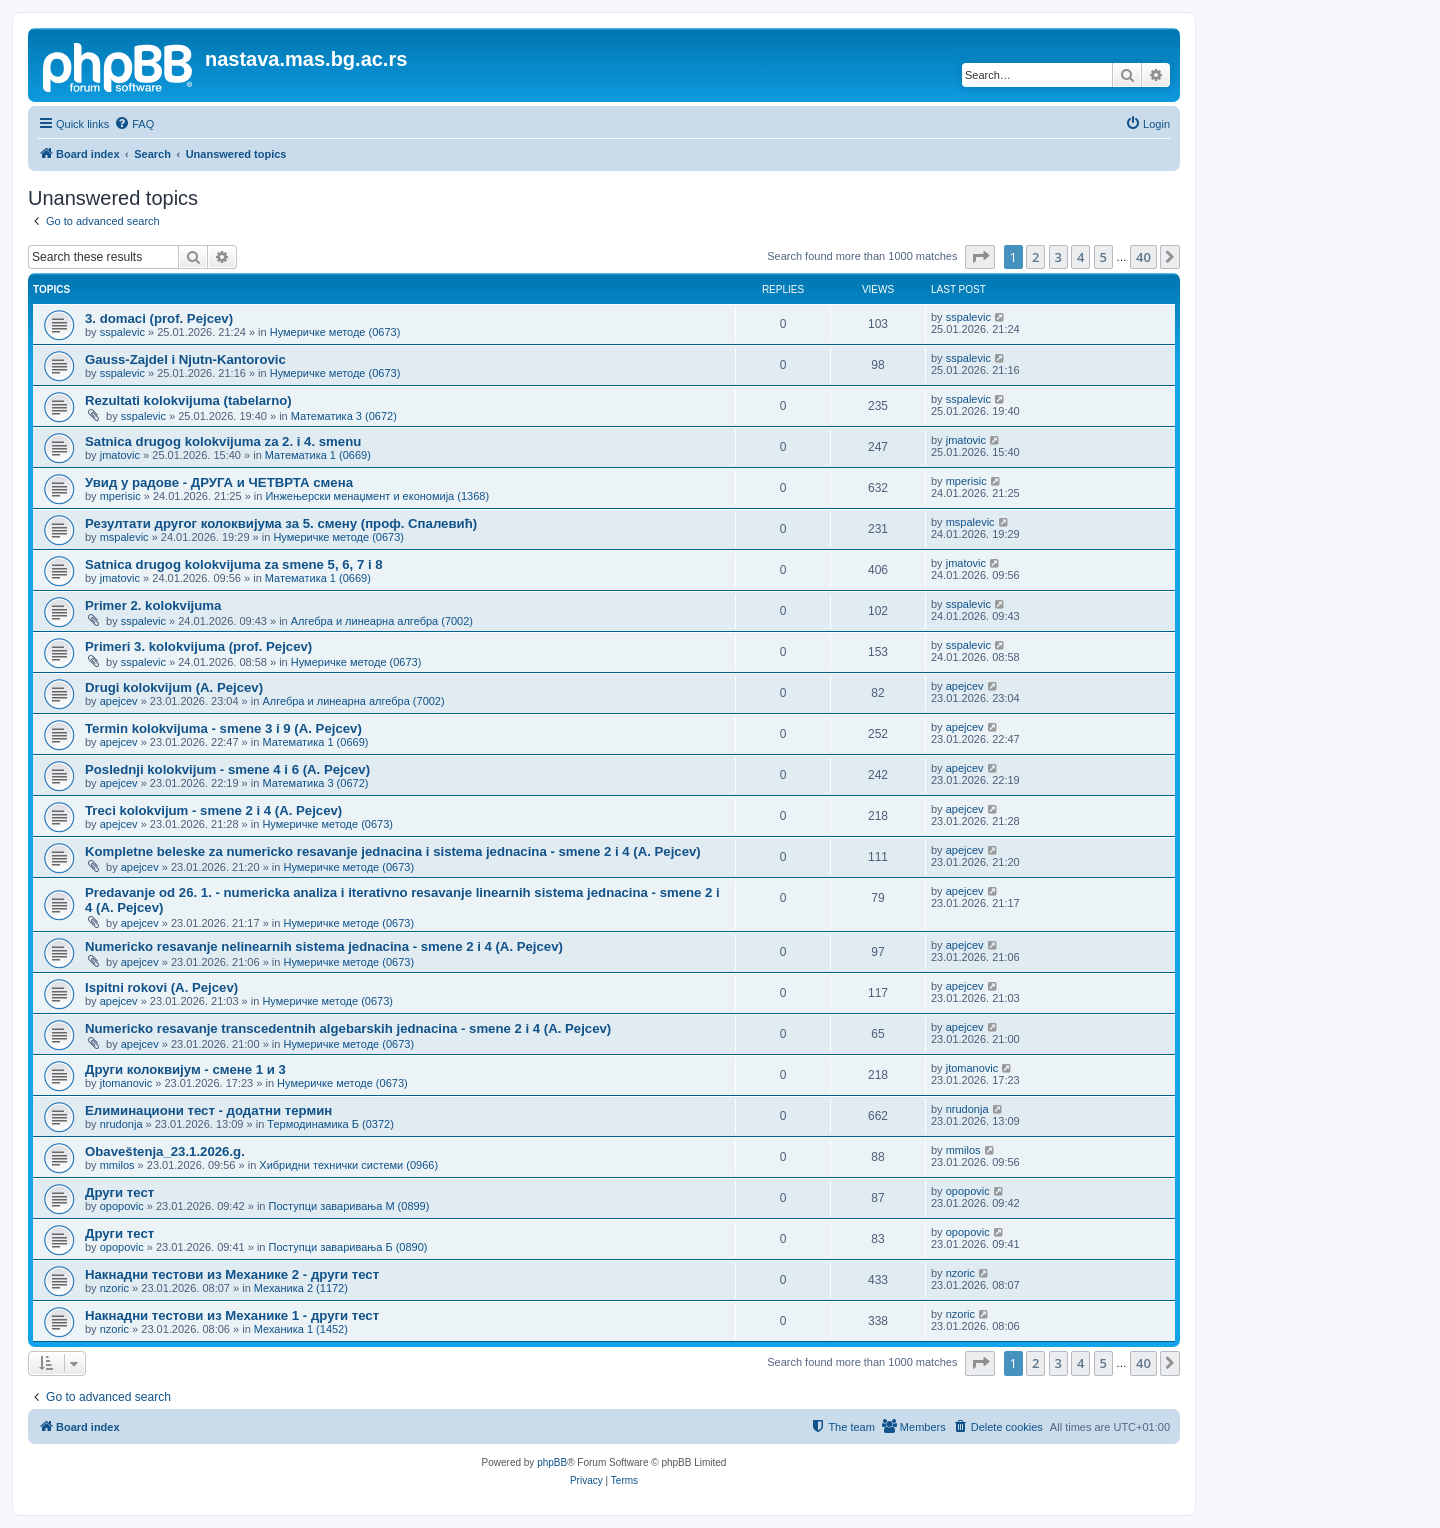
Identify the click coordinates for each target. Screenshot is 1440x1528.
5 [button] (1103, 257)
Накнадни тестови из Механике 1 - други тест (232, 1315)
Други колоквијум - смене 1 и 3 (185, 1069)
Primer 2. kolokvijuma (153, 605)
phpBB (552, 1462)
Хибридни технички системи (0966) (348, 1165)
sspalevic (122, 332)
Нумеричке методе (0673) (335, 332)
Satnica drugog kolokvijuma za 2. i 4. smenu (223, 441)
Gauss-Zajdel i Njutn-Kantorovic (185, 359)
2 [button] (1035, 257)
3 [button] (1058, 257)
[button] (980, 257)
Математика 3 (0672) (344, 416)
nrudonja (121, 1124)
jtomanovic (126, 1083)
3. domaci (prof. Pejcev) (159, 318)
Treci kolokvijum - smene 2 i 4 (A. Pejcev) (213, 810)
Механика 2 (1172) (301, 1288)
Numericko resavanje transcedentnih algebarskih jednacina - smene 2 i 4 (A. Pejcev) (348, 1028)
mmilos (117, 1165)
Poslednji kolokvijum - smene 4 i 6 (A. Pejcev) (227, 769)
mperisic (120, 496)
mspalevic (124, 537)
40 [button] (1143, 257)
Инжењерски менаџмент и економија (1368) (377, 496)
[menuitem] (134, 124)
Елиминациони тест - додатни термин (208, 1110)
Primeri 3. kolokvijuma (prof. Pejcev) (198, 646)
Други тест (119, 1192)
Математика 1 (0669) (318, 455)
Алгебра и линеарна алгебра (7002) (382, 621)
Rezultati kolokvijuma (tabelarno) (188, 400)
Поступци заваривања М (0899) (349, 1206)
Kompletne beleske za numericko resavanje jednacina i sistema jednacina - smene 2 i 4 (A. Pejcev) (393, 851)
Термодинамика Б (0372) (330, 1124)
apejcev (119, 701)
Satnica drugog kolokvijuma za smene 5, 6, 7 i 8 (234, 564)
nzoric (114, 1288)
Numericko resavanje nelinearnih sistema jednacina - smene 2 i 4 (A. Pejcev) (324, 946)
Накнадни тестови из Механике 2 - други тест (232, 1274)
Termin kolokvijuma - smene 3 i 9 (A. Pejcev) (223, 728)
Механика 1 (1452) (301, 1329)
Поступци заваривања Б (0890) (348, 1247)
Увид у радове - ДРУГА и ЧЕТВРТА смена (219, 482)
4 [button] (1080, 257)
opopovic (122, 1206)
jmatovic (120, 455)
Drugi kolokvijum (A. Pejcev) (174, 687)
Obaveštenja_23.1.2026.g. (165, 1151)
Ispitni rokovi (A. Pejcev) (161, 987)
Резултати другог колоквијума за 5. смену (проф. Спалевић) (281, 523)
